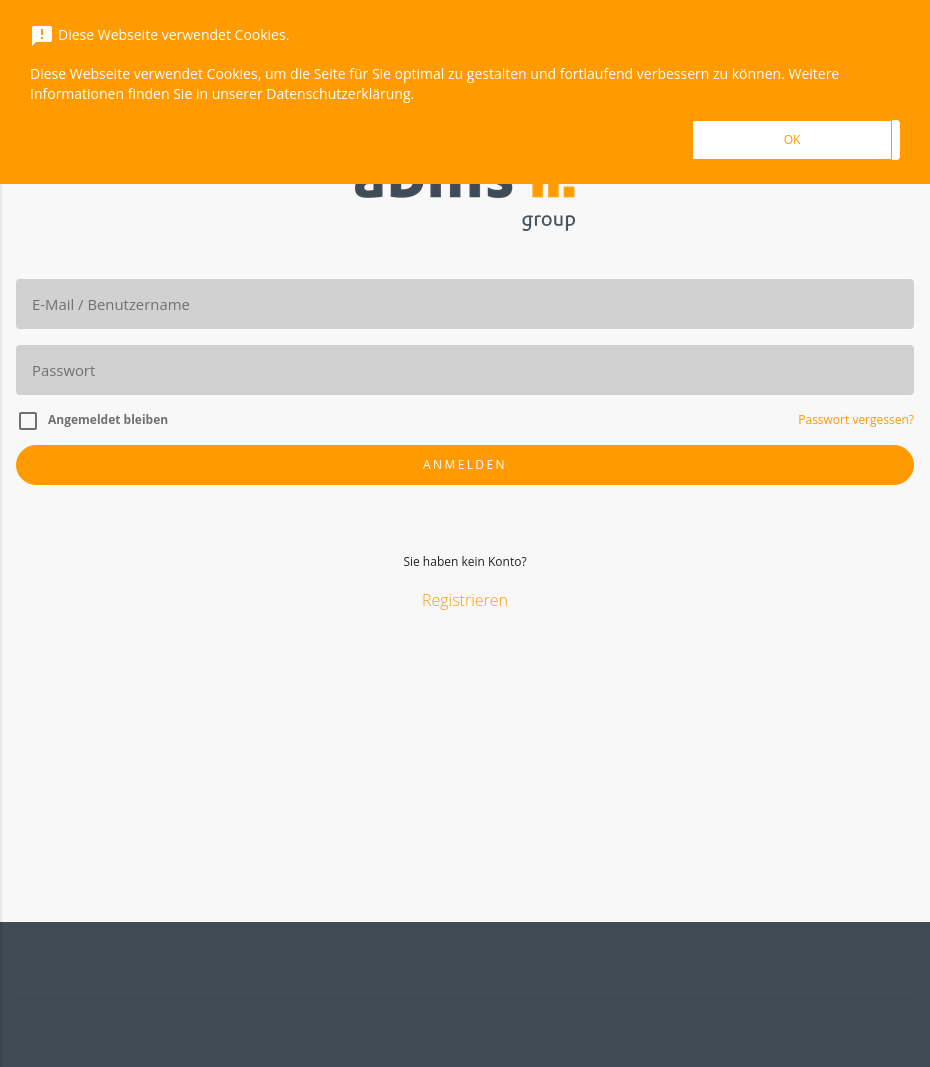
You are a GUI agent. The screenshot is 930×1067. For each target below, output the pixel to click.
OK (792, 139)
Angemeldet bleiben (108, 419)
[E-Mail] (465, 304)
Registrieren (465, 600)
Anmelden (465, 464)
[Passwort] (465, 370)
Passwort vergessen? (856, 419)
